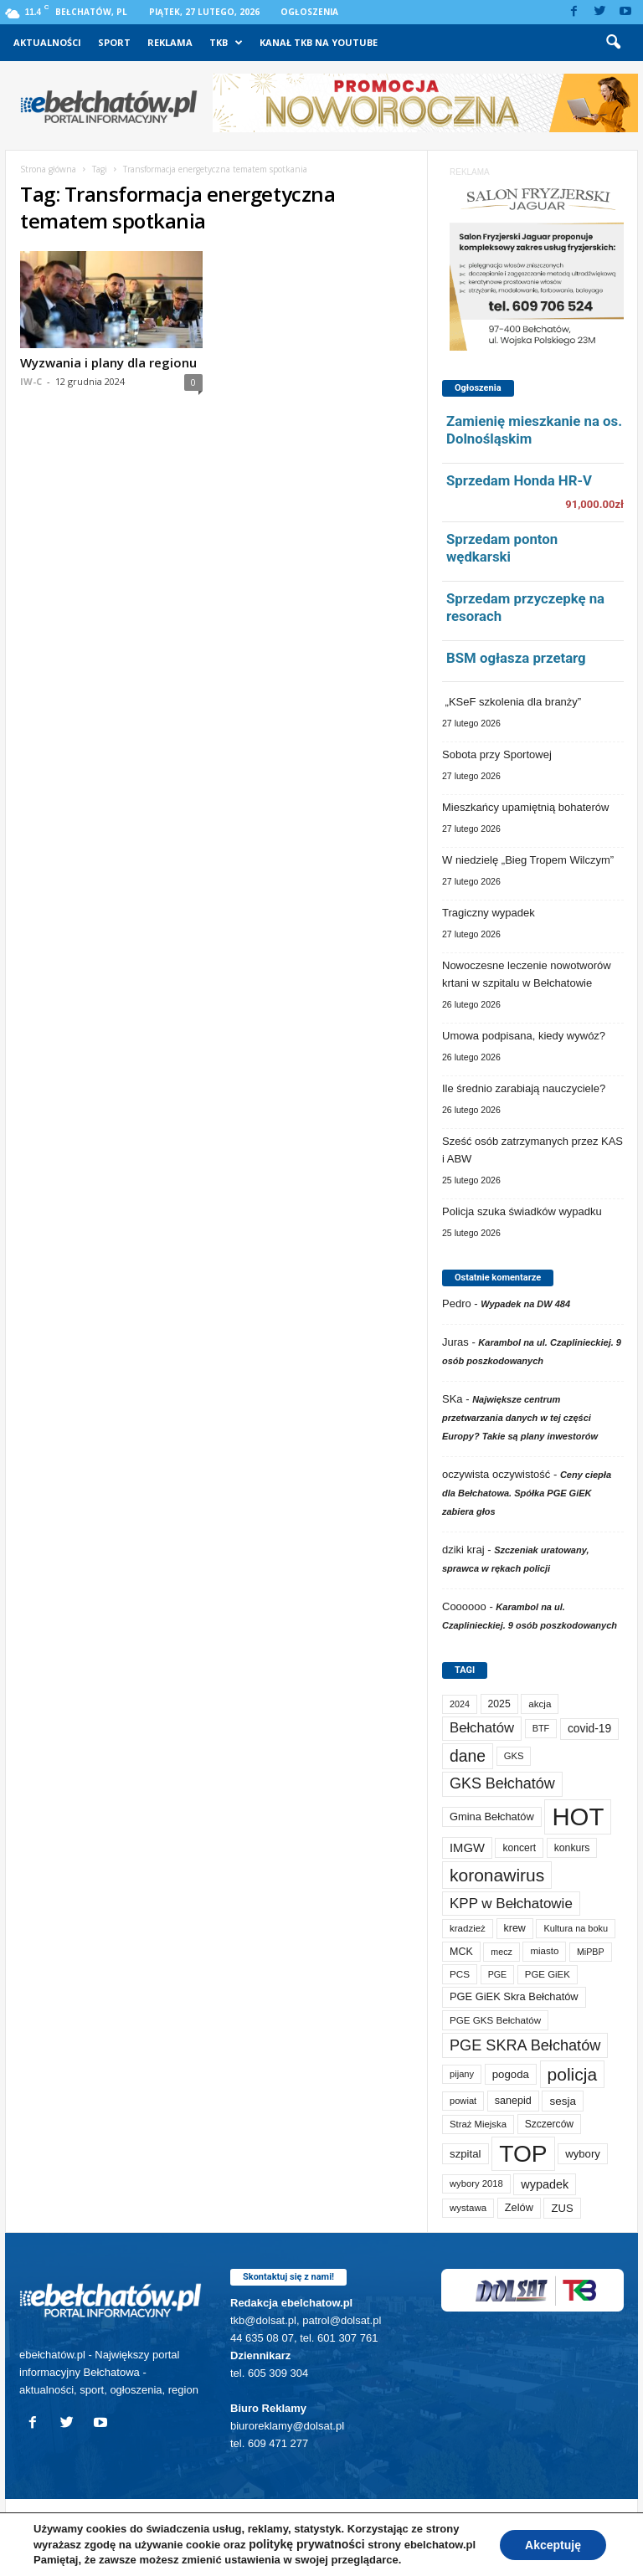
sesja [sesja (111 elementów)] (562, 2101)
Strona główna (48, 169)
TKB (226, 42)
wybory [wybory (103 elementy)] (582, 2154)
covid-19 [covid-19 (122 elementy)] (589, 1728)
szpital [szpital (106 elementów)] (465, 2154)
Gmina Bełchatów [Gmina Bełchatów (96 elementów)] (492, 1816)
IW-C (31, 381)
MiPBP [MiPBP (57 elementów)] (590, 1952)
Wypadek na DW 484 (525, 1304)
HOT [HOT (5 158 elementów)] (578, 1816)
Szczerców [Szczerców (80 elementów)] (549, 2124)
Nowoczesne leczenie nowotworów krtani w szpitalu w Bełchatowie (526, 974)
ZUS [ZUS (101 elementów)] (562, 2208)
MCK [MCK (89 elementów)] (461, 1952)
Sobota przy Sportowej (497, 754)
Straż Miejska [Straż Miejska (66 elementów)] (478, 2124)
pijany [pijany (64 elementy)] (462, 2074)
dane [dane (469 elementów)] (468, 1756)
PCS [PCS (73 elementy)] (460, 1973)
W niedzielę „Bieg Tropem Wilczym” (528, 860)
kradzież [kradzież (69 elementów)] (468, 1928)
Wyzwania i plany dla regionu (108, 362)
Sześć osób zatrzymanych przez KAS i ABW (532, 1150)
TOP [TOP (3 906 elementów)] (523, 2153)
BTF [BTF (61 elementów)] (541, 1728)
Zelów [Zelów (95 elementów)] (519, 2207)
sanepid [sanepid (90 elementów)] (513, 2100)
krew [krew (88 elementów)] (515, 1928)
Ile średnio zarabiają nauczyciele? (523, 1088)
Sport (114, 42)
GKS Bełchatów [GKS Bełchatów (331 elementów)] (502, 1783)
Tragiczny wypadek (488, 912)
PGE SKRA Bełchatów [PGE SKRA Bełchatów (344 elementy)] (525, 2045)
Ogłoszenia (309, 12)
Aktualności (47, 42)
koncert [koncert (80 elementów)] (519, 1848)
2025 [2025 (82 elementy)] (499, 1704)
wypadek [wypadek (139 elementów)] (544, 2184)
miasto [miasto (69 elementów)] (544, 1951)
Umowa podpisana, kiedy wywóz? (523, 1035)
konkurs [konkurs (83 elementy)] (572, 1848)
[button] (612, 42)
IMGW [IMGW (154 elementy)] (467, 1848)
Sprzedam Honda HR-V (519, 480)
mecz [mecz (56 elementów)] (501, 1952)
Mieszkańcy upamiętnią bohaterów (525, 807)
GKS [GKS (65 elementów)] (514, 1756)
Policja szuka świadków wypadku (522, 1211)
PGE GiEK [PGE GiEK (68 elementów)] (547, 1974)
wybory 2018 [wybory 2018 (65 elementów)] (476, 2183)
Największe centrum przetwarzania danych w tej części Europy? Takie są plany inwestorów (520, 1417)
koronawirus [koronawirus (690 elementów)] (497, 1875)
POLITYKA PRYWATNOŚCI (84, 2557)
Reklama (170, 42)
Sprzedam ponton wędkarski (502, 548)
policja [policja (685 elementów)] (573, 2074)
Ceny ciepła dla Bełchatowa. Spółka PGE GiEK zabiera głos (526, 1493)
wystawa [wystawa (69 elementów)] (468, 2208)
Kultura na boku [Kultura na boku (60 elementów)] (575, 1928)
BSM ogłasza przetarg (516, 657)
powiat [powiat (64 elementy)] (463, 2101)
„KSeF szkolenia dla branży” (511, 701)
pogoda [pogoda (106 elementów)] (510, 2074)
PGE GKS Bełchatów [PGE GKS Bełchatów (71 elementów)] (495, 2019)
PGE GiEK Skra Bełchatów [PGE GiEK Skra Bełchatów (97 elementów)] (514, 1996)
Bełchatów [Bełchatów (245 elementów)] (482, 1728)
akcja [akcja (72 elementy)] (539, 1703)
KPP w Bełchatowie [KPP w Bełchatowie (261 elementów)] (511, 1903)
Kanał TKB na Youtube (319, 42)
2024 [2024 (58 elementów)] (460, 1704)
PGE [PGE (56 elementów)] (497, 1974)
